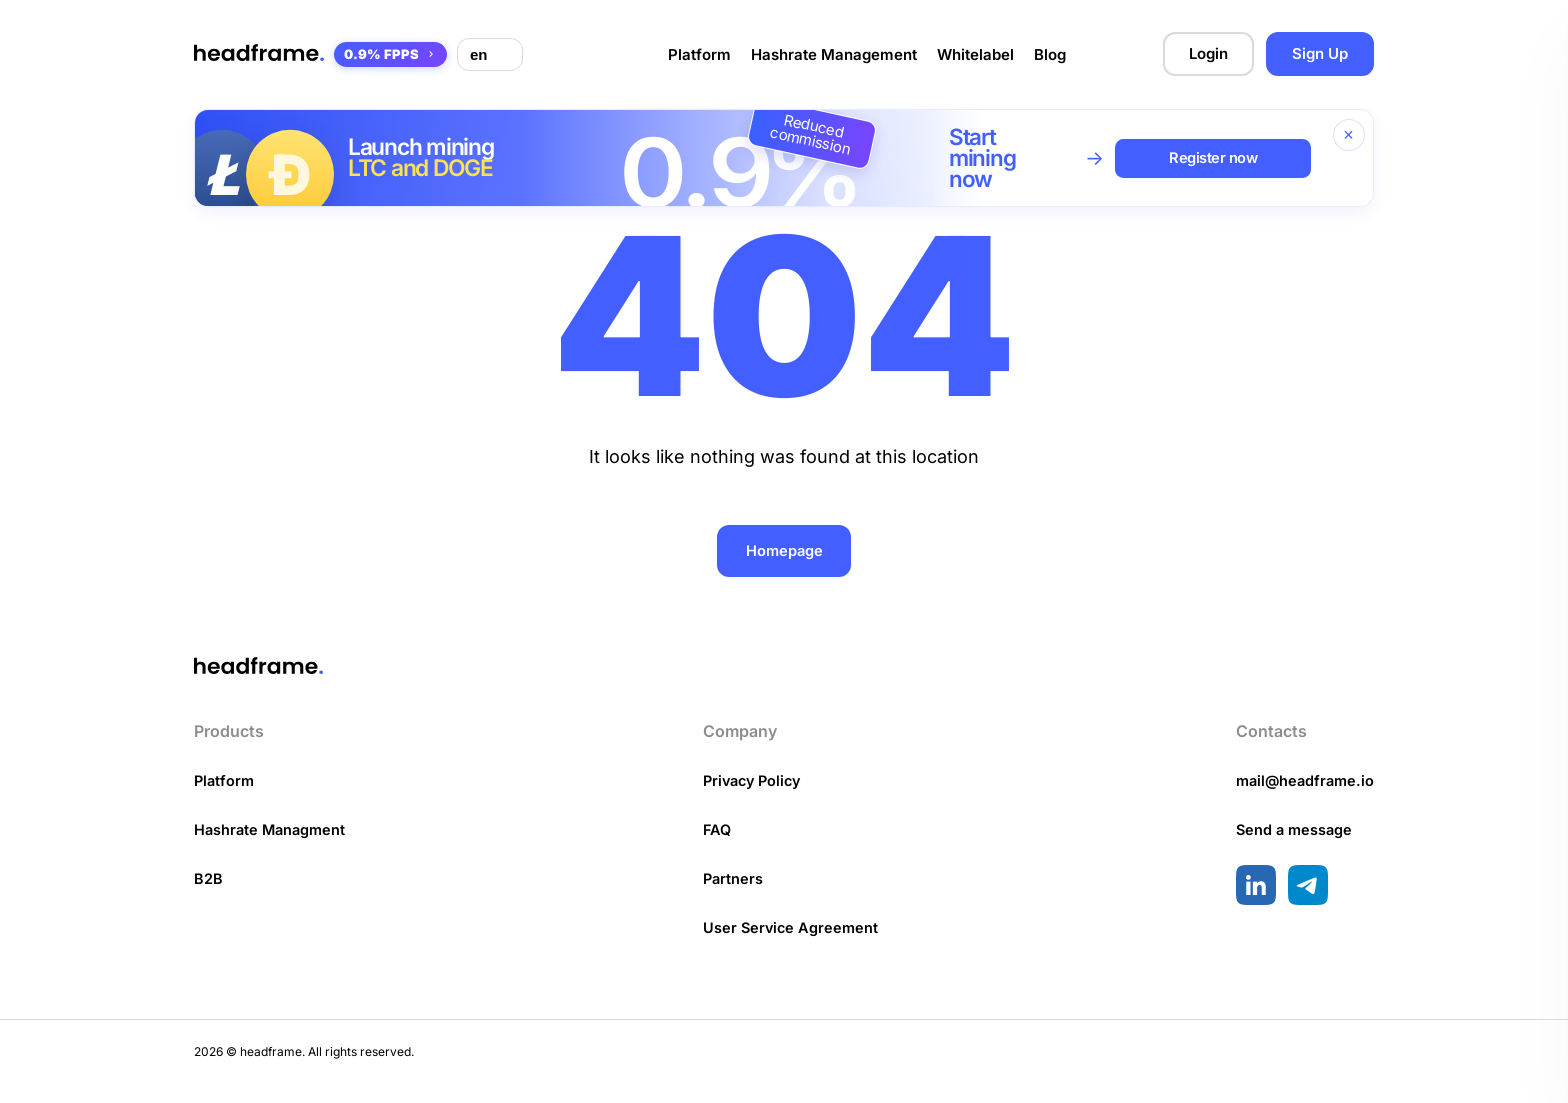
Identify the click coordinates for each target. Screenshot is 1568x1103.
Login (1208, 53)
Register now (1217, 157)
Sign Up (1320, 53)
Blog (1050, 54)
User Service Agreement (790, 945)
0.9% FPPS (390, 54)
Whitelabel (975, 54)
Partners (732, 896)
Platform (699, 54)
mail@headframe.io (1302, 798)
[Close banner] (1349, 135)
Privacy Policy (753, 798)
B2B (208, 896)
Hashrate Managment (272, 847)
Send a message (1290, 847)
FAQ (716, 847)
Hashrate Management (834, 54)
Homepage (784, 550)
